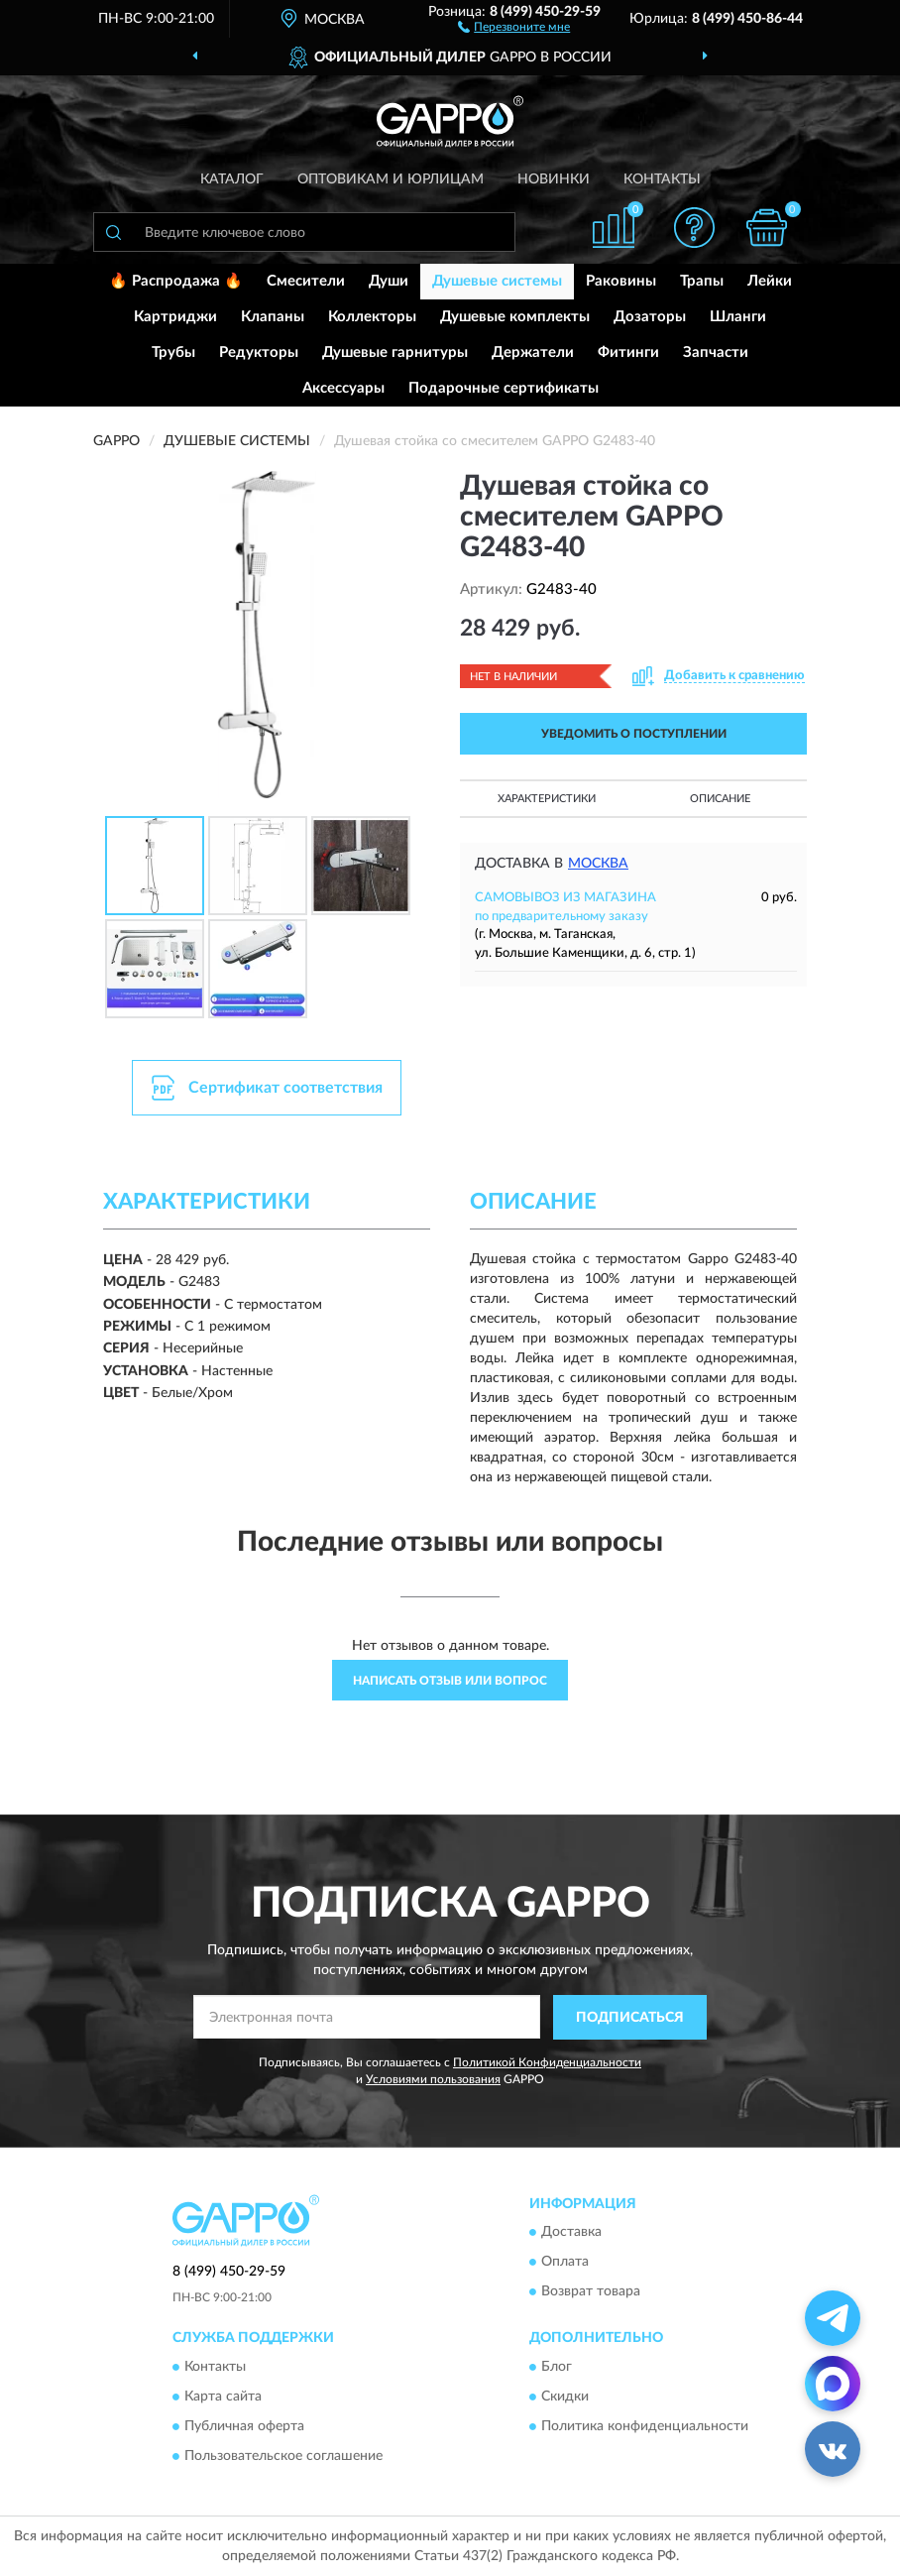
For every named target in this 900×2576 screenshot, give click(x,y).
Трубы (173, 352)
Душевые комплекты (515, 316)
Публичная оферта (244, 2426)
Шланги (738, 316)
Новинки (553, 179)
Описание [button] (720, 798)
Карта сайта (223, 2396)
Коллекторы (372, 316)
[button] (514, 26)
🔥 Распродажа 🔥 (176, 281)
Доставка (571, 2233)
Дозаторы (650, 316)
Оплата (565, 2263)
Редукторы (258, 352)
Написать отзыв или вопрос (450, 1681)
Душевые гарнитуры (395, 352)
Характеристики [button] (547, 798)
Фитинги (628, 352)
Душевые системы (497, 281)
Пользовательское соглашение (283, 2456)
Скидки (565, 2396)
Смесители (306, 281)
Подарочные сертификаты (503, 388)
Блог (556, 2367)
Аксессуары (343, 388)
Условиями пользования (433, 2079)
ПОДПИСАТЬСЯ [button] (630, 2018)
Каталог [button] (232, 179)
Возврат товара (590, 2292)
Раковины (621, 281)
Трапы (702, 281)
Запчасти (715, 352)
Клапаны (272, 316)
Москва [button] (598, 864)
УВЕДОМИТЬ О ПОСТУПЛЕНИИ (634, 734)
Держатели (533, 352)
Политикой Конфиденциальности (547, 2062)
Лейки (769, 281)
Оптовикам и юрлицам (390, 179)
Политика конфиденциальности (644, 2426)
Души (388, 281)
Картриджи (175, 316)
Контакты (662, 179)
